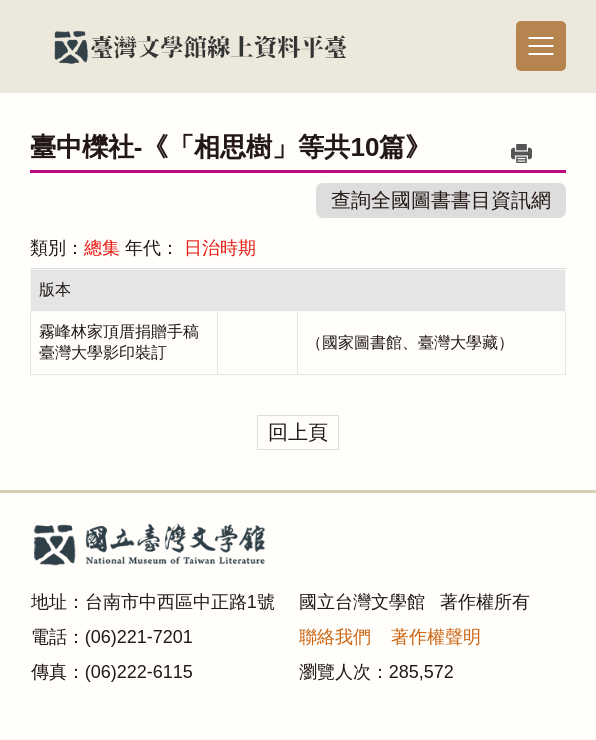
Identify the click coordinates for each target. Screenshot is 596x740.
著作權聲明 (436, 637)
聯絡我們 (335, 637)
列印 (521, 153)
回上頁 (298, 432)
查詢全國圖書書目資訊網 (441, 200)
